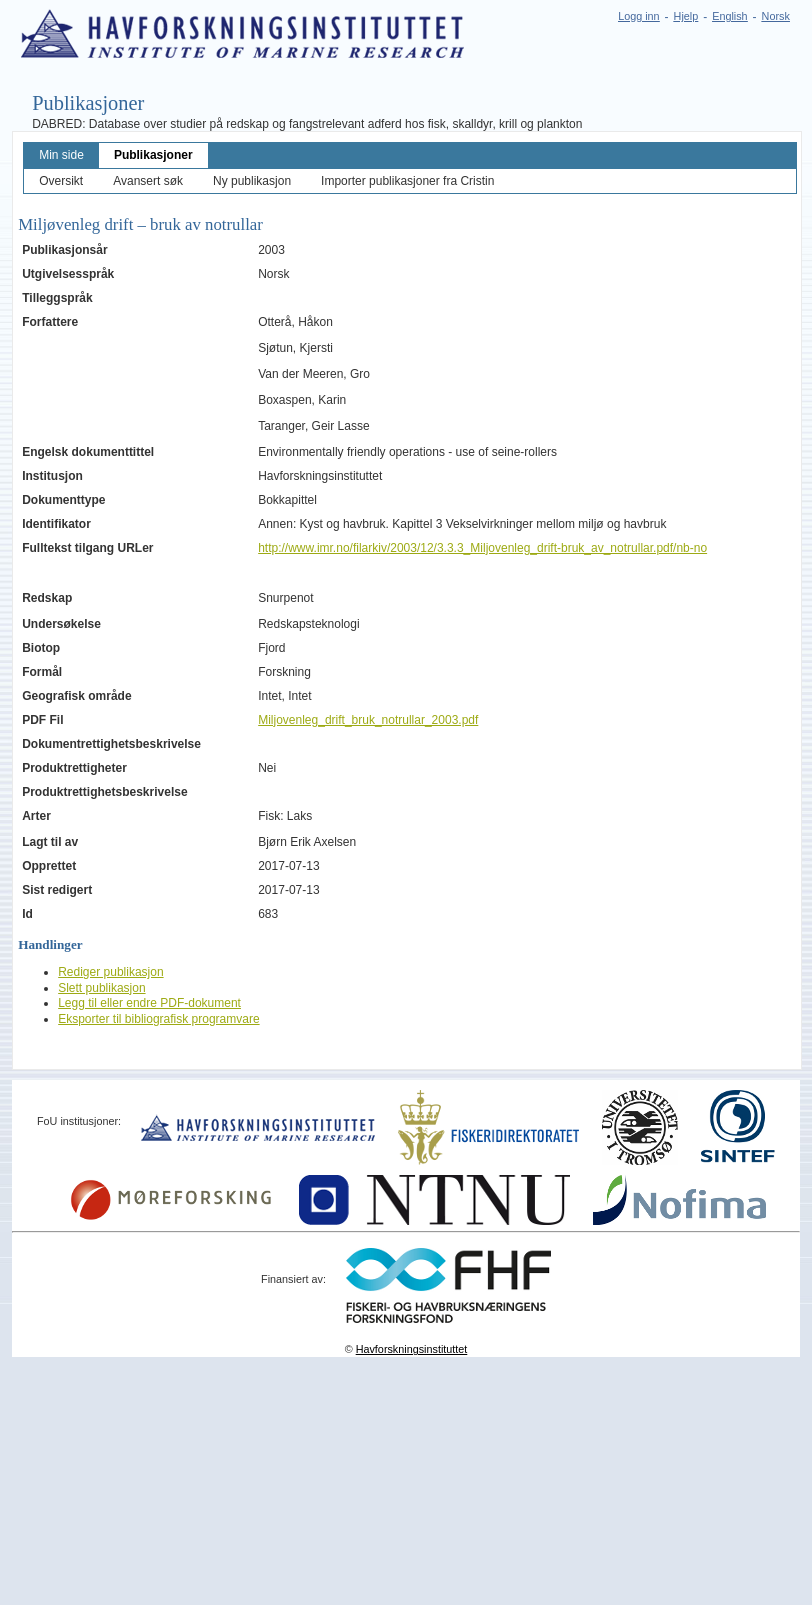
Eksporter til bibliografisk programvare (158, 1019)
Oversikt (61, 181)
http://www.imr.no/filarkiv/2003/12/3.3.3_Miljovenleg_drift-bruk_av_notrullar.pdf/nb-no (482, 548)
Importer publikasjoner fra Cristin (407, 181)
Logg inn (638, 16)
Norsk (776, 16)
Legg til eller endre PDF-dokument (149, 1003)
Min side (61, 155)
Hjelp (686, 16)
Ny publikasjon (252, 181)
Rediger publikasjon (110, 972)
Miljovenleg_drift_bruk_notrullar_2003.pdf (368, 720)
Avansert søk (148, 181)
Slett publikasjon (101, 988)
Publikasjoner (153, 155)
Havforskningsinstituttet (412, 1349)
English (729, 16)
